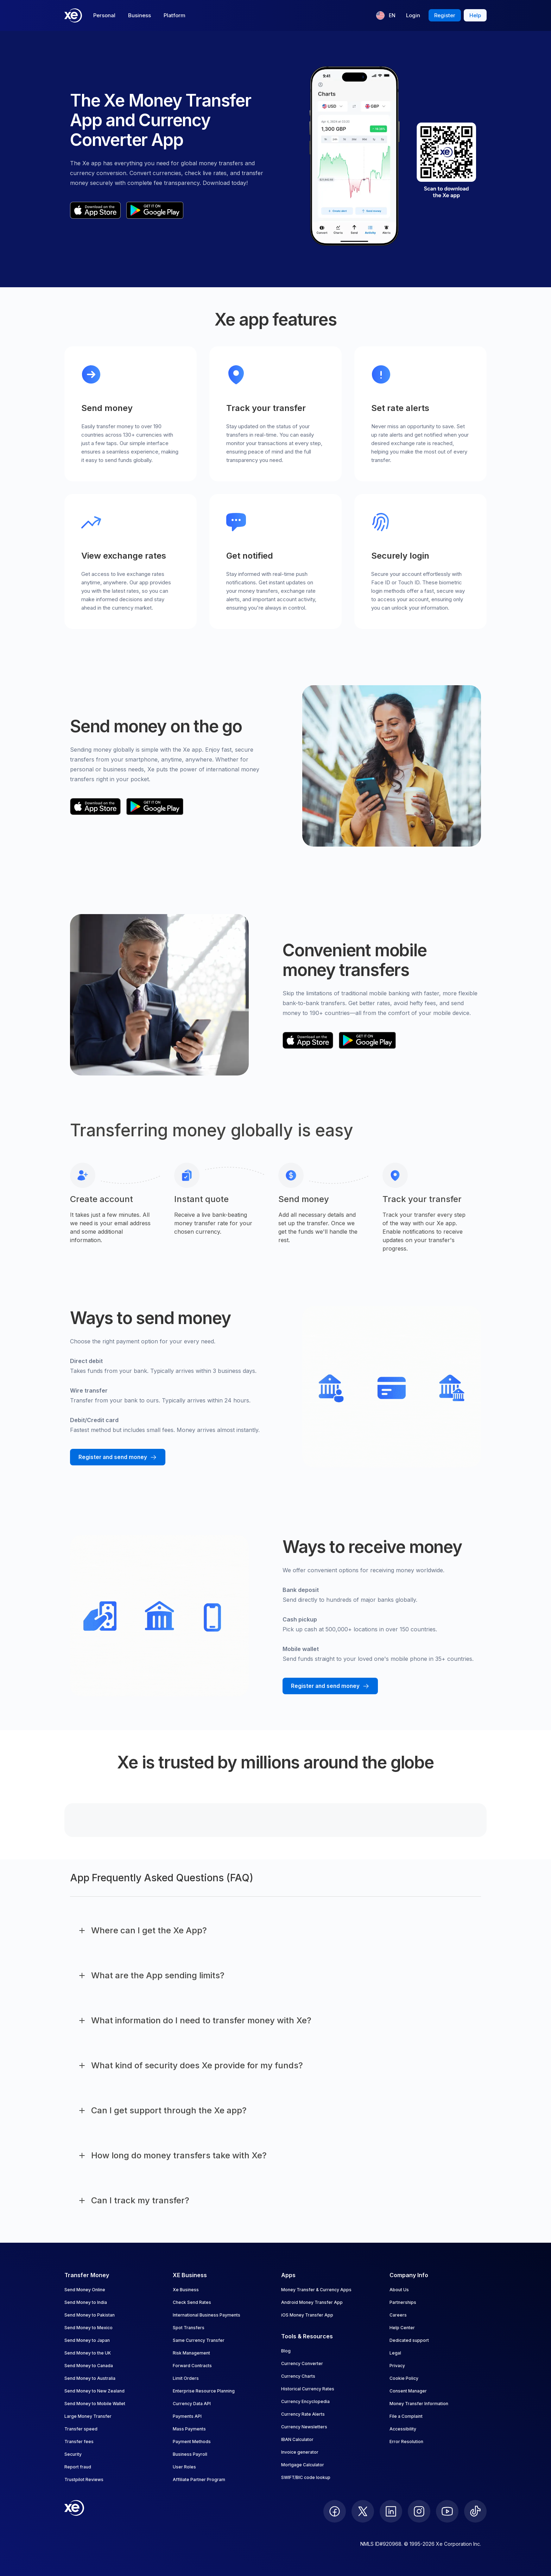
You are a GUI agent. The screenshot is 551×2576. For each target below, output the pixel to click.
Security (73, 2454)
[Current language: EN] (386, 15)
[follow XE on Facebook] (334, 2511)
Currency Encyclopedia (305, 2401)
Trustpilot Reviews (83, 2479)
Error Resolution (406, 2441)
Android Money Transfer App (312, 2302)
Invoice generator (299, 2452)
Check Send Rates (192, 2302)
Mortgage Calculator (302, 2464)
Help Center (402, 2327)
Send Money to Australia (89, 2378)
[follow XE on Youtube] (447, 2511)
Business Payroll (190, 2454)
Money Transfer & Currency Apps (316, 2289)
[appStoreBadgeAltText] (95, 210)
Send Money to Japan (87, 2340)
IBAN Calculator (297, 2439)
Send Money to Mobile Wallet (94, 2403)
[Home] (73, 15)
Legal (395, 2353)
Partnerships (403, 2302)
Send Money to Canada (88, 2365)
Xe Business (186, 2289)
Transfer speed (80, 2429)
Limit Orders (186, 2378)
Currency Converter (302, 2363)
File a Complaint (406, 2416)
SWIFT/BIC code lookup (305, 2477)
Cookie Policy (404, 2378)
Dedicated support (409, 2340)
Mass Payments (189, 2429)
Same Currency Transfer (198, 2340)
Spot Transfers (188, 2327)
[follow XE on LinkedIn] (391, 2511)
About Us (399, 2289)
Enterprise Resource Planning (204, 2391)
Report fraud (77, 2466)
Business (139, 15)
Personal (104, 15)
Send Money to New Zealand (94, 2391)
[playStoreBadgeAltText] (154, 210)
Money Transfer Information (419, 2403)
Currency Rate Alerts (303, 2414)
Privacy (397, 2365)
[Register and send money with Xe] (117, 1457)
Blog (286, 2350)
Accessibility (403, 2429)
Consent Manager (408, 2391)
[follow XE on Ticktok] (475, 2511)
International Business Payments (206, 2315)
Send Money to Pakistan (89, 2315)
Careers (398, 2315)
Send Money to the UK (87, 2353)
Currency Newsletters (304, 2426)
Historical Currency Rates (307, 2388)
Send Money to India (85, 2302)
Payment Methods (192, 2441)
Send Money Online (84, 2289)
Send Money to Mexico (88, 2327)
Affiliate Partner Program (199, 2479)
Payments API (187, 2416)
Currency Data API (192, 2403)
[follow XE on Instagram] (419, 2511)
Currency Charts (298, 2376)
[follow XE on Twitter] (363, 2511)
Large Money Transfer (88, 2416)
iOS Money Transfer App (307, 2315)
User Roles (184, 2466)
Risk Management (191, 2353)
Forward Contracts (192, 2365)
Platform (174, 15)
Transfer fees (79, 2441)
